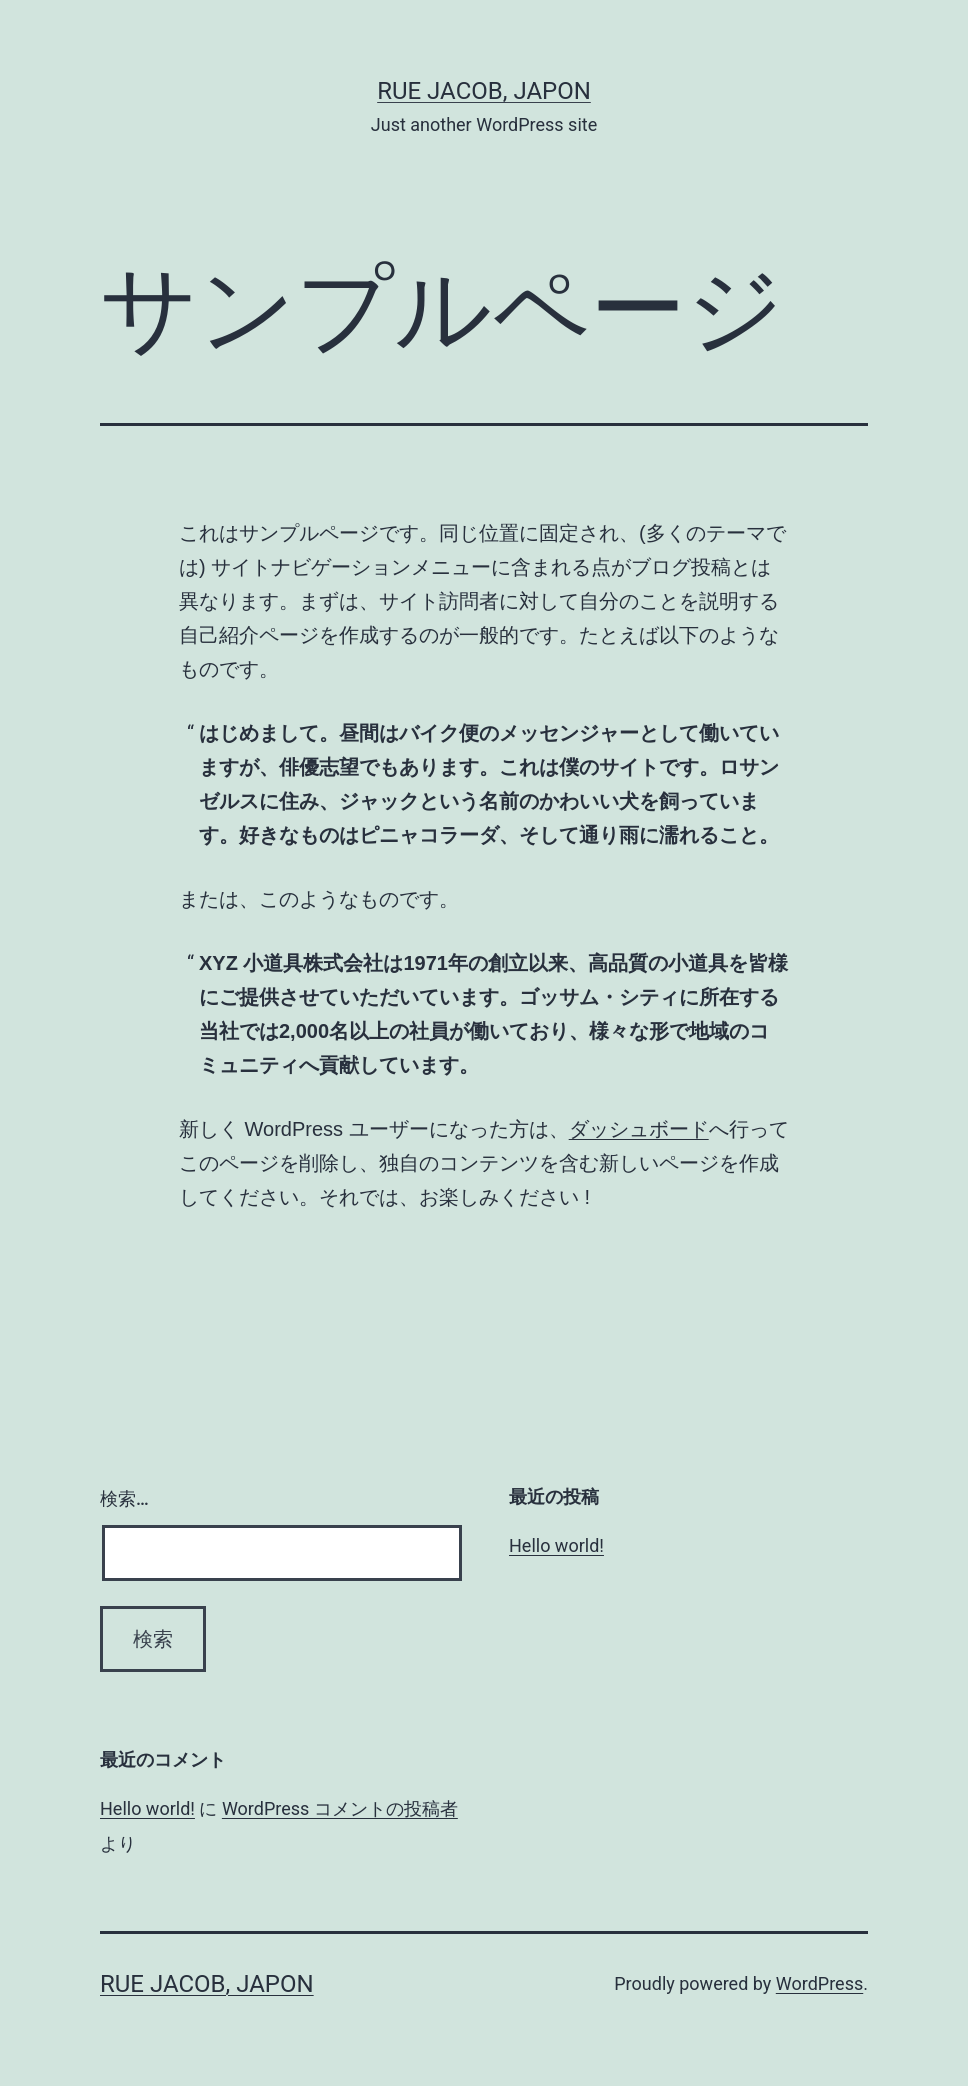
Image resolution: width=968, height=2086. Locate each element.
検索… (124, 1498)
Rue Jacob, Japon (484, 91)
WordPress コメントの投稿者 (340, 1808)
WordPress (819, 1983)
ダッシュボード (639, 1129)
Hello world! (556, 1545)
